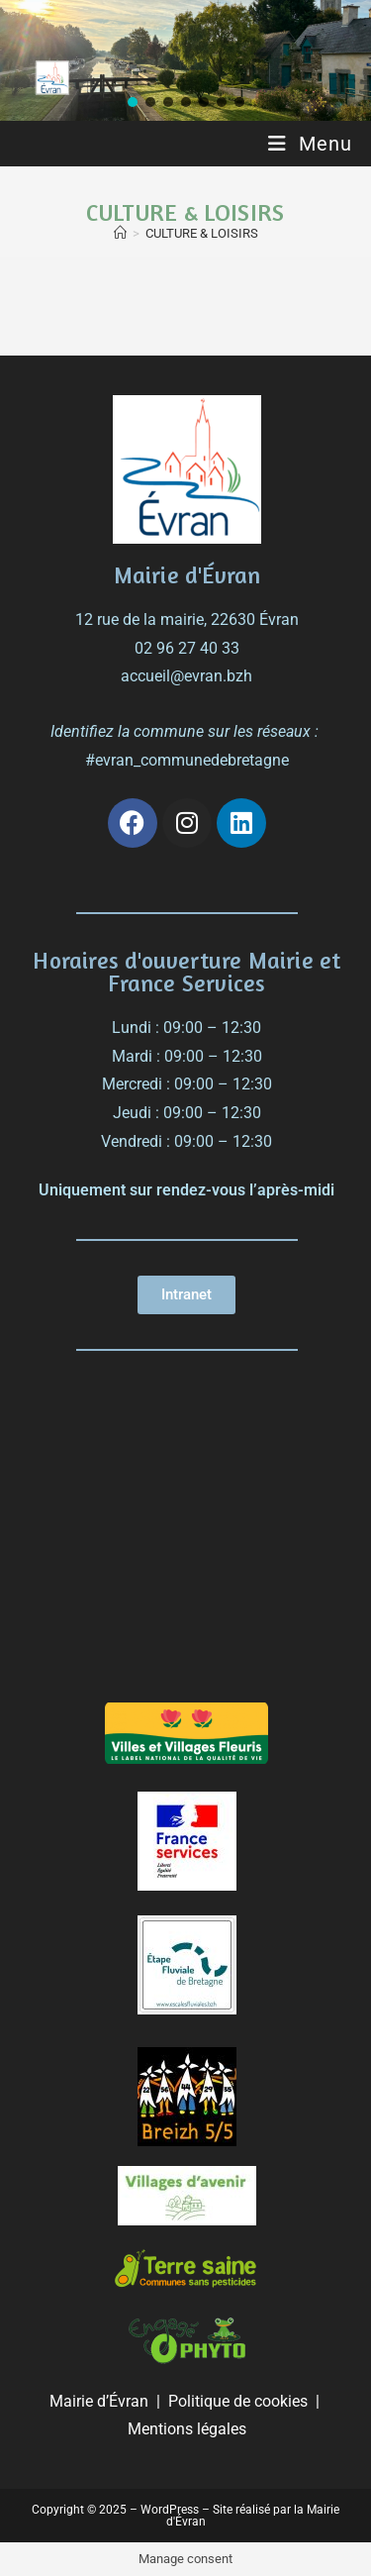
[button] (133, 102)
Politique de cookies (238, 2401)
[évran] (187, 1534)
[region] (185, 60)
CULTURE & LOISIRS (201, 233)
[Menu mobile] (310, 143)
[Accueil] (120, 233)
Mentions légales (187, 2429)
